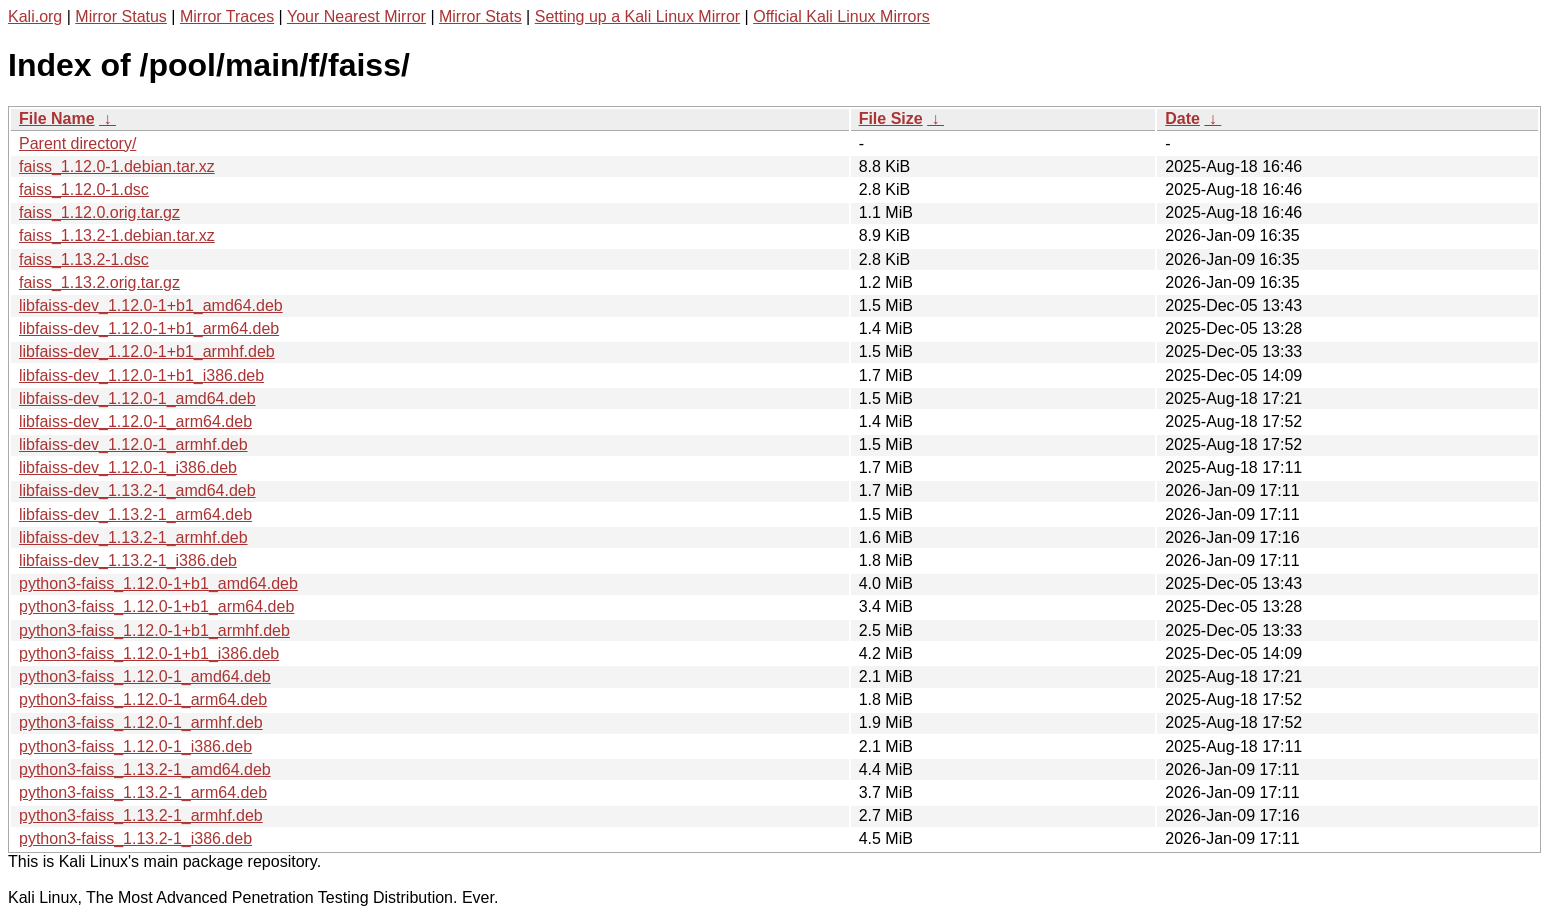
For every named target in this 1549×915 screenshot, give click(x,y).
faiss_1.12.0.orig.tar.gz (99, 212)
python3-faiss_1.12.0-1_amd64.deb (145, 676)
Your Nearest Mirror (356, 16)
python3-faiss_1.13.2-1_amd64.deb (145, 769)
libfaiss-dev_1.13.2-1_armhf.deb (133, 537)
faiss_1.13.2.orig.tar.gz (99, 282)
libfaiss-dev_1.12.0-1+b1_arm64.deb (149, 328)
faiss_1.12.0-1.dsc (84, 189)
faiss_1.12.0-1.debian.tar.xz (117, 166)
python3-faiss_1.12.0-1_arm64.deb (143, 699)
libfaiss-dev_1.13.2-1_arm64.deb (135, 514)
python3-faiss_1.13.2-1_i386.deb (135, 838)
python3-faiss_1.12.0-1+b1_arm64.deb (156, 606)
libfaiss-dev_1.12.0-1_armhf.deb (133, 444)
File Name (57, 118)
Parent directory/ (77, 143)
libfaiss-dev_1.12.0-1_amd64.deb (137, 398)
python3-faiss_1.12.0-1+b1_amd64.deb (158, 583)
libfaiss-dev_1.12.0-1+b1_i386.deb (141, 375)
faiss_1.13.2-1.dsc (84, 259)
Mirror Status (121, 16)
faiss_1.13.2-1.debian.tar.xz (117, 235)
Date (1182, 118)
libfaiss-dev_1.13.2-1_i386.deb (128, 560)
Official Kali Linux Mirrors (841, 16)
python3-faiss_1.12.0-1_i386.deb (135, 746)
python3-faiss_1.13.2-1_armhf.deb (141, 815)
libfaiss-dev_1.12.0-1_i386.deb (128, 467)
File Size (891, 118)
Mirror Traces (227, 16)
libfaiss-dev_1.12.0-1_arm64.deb (135, 421)
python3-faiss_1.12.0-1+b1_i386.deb (149, 653)
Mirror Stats (480, 16)
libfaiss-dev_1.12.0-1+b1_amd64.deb (151, 305)
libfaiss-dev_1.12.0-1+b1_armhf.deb (147, 351)
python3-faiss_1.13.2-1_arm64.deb (143, 792)
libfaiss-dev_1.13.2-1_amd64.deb (137, 490)
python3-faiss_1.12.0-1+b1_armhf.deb (154, 630)
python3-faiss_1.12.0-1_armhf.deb (141, 722)
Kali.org (35, 16)
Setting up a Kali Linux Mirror (637, 16)
